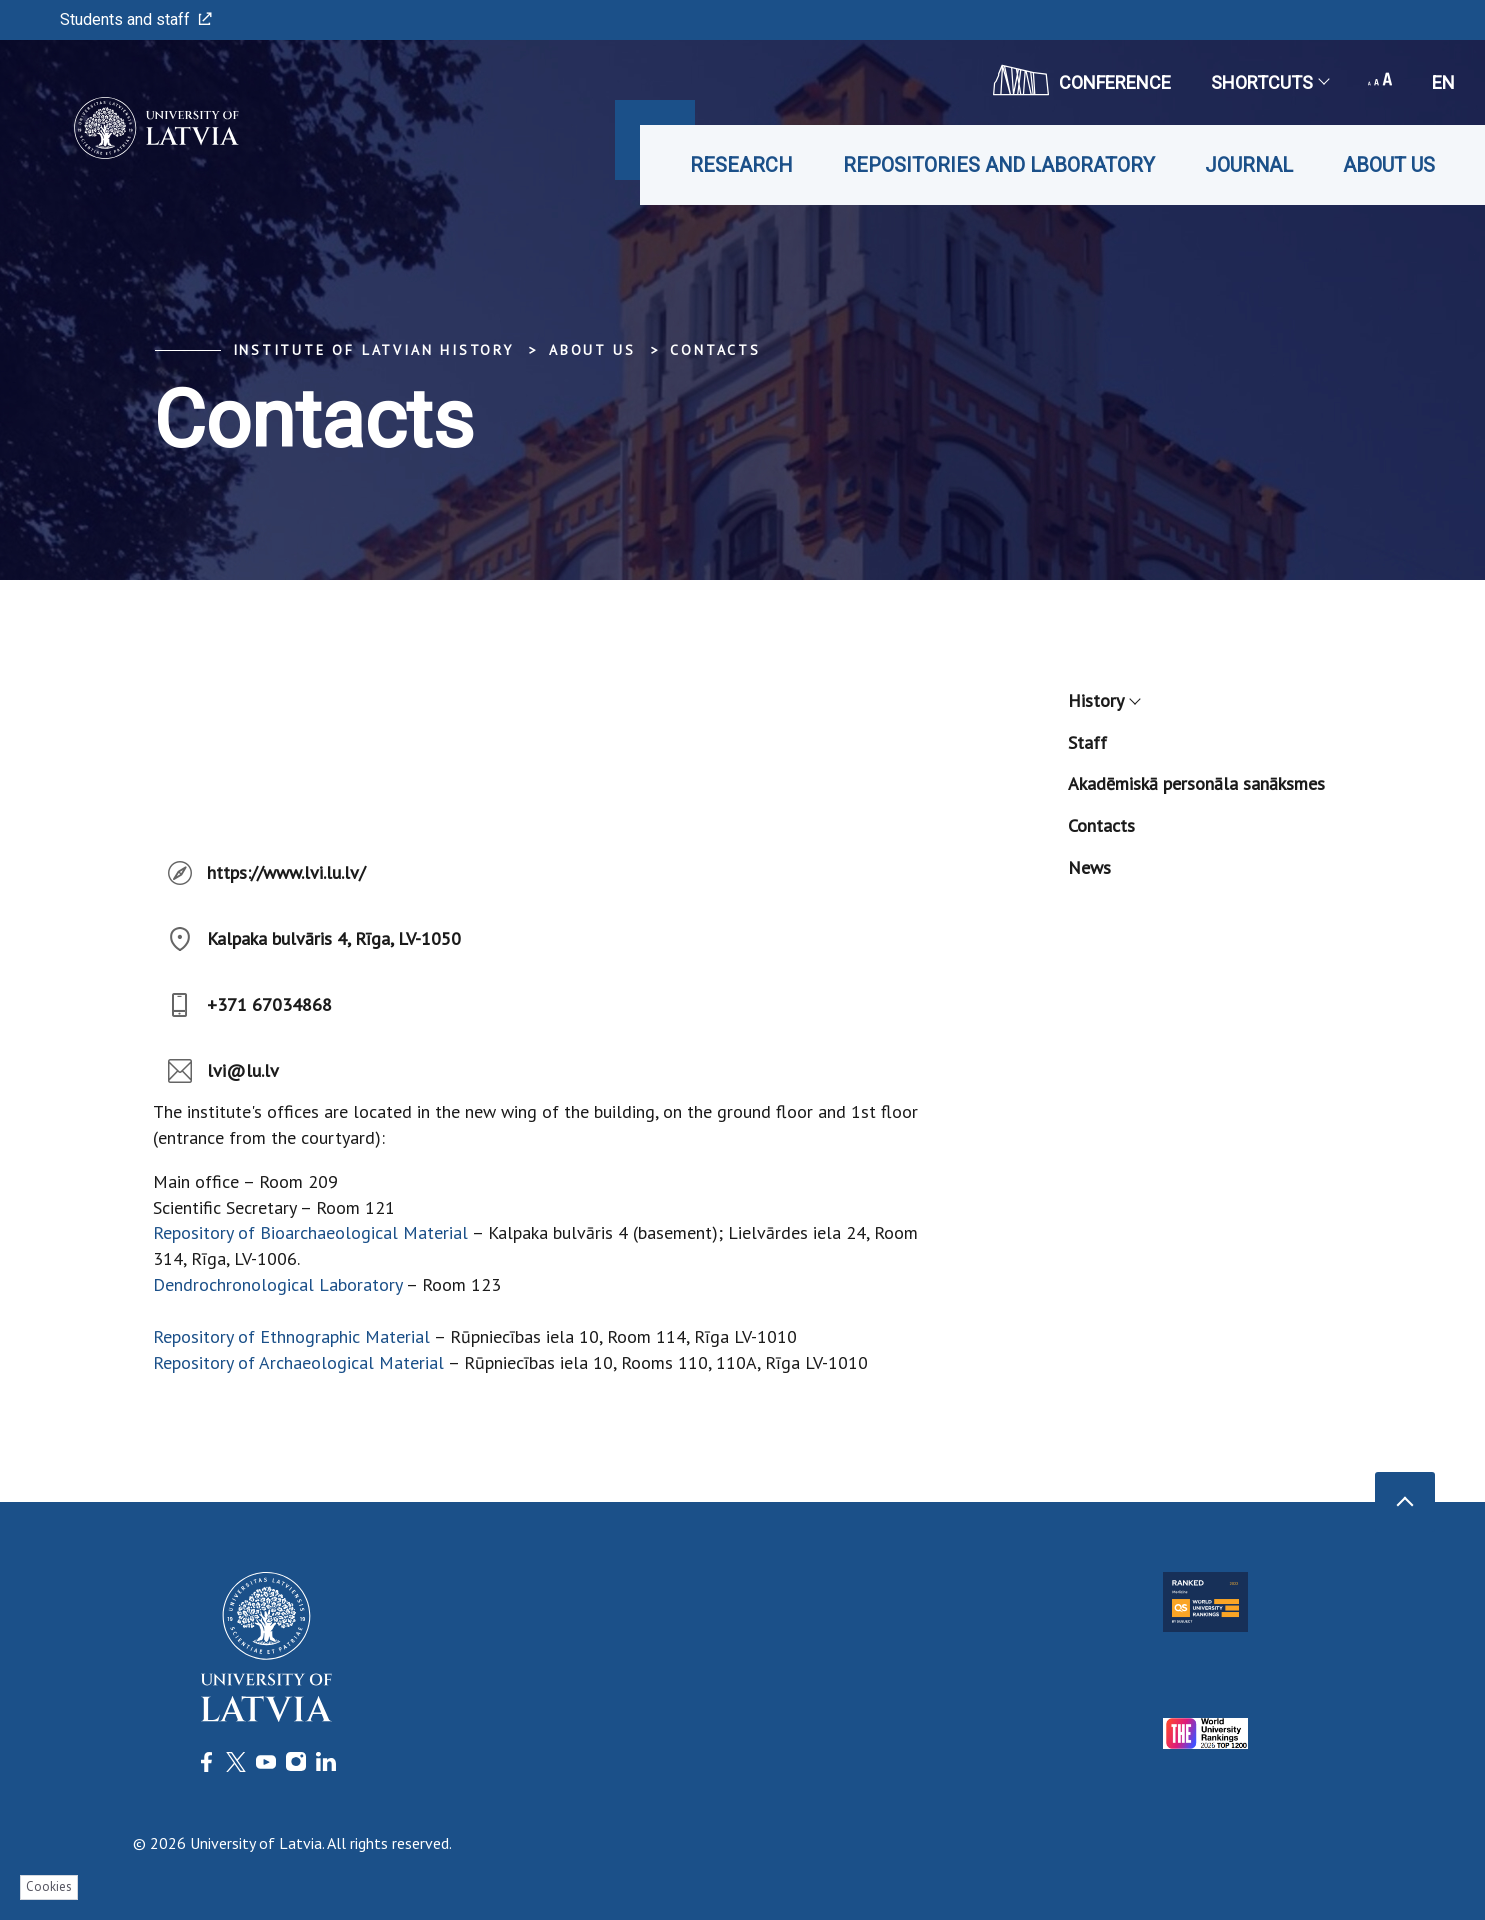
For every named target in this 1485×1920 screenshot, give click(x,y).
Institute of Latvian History (373, 350)
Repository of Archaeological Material (300, 1362)
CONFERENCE (1082, 80)
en (1443, 82)
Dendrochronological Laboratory (277, 1284)
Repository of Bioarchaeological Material (310, 1232)
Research (741, 165)
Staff (1087, 742)
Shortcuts (1269, 82)
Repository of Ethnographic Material (291, 1336)
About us (1389, 165)
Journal (1249, 165)
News (1089, 867)
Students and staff (136, 19)
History (1103, 700)
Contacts (715, 350)
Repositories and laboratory (999, 165)
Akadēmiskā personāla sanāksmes (1196, 783)
